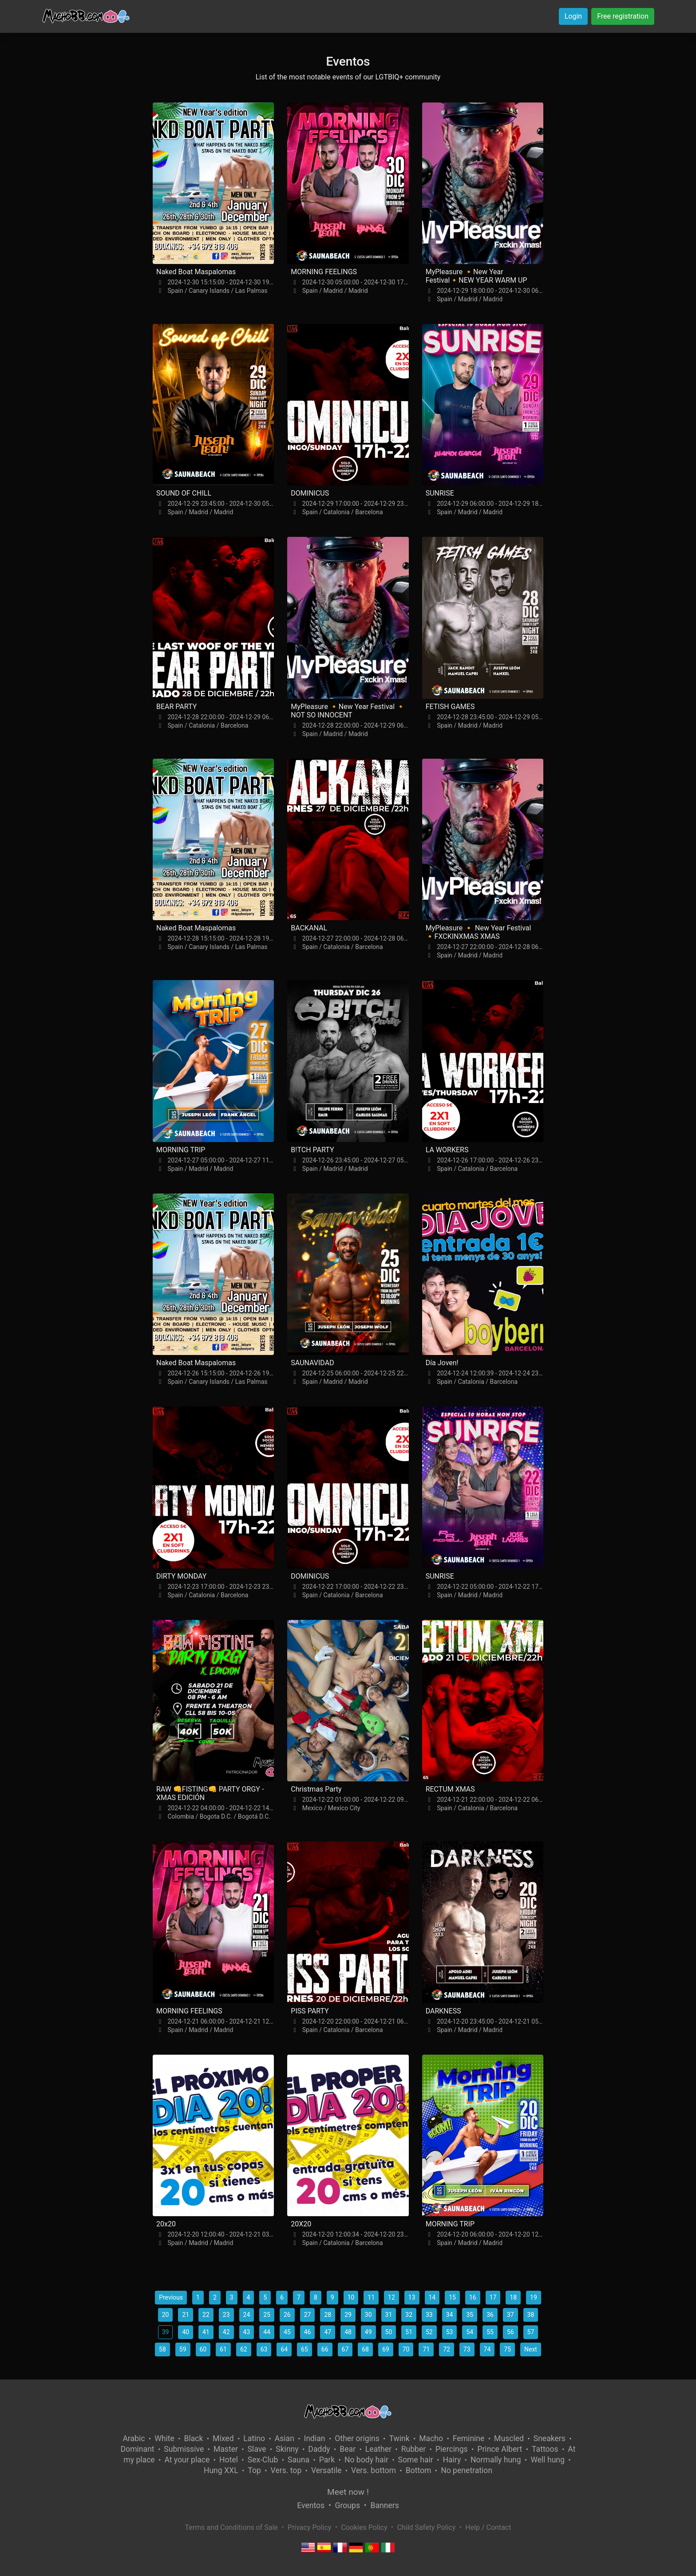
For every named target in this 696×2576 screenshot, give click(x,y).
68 (365, 2349)
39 (165, 2332)
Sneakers (550, 2438)
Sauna (298, 2459)
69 (385, 2349)
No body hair (366, 2459)
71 (426, 2349)
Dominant (137, 2449)
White (164, 2438)
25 (266, 2314)
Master (226, 2449)
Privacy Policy (310, 2527)
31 (388, 2314)
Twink (399, 2438)
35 (469, 2314)
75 (507, 2349)
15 (452, 2297)
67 (345, 2349)
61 (223, 2349)
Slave (257, 2449)
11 (371, 2297)
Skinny (287, 2449)
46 (307, 2332)
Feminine (469, 2438)
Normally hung (496, 2459)
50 (388, 2332)
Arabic (134, 2438)
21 (185, 2314)
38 (530, 2314)
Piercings (451, 2449)
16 (472, 2297)
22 (206, 2314)
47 (327, 2332)
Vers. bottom (373, 2470)
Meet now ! (348, 2492)
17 (493, 2297)
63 (264, 2349)
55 (490, 2332)
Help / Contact (488, 2527)
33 (429, 2314)
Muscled (509, 2438)
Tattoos (545, 2449)
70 (406, 2349)
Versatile (326, 2470)
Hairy (452, 2459)
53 (449, 2332)
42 (226, 2332)
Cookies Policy (364, 2527)
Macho (431, 2438)
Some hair (415, 2459)
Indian (314, 2438)
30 (368, 2314)
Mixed (223, 2438)
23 (226, 2314)
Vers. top (286, 2470)
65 (304, 2349)
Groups (347, 2505)
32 (408, 2314)
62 (243, 2349)
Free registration (623, 16)
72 (446, 2349)
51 (408, 2332)
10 (351, 2297)
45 (287, 2332)
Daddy (319, 2449)
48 (348, 2332)
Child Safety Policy (426, 2527)
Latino (254, 2438)
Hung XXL (221, 2470)
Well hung (547, 2459)
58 (162, 2349)
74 (487, 2349)
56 (510, 2332)
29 (348, 2314)
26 (287, 2314)
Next (530, 2349)
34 (449, 2314)
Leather (378, 2449)
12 (391, 2297)
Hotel (228, 2459)
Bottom (418, 2470)
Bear (348, 2449)
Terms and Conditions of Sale (231, 2527)
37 (510, 2314)
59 (182, 2349)
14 (432, 2297)
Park (327, 2459)
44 (266, 2332)
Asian (284, 2438)
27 (307, 2314)
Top (254, 2470)
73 (467, 2349)
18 (513, 2297)
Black (193, 2438)
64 (284, 2349)
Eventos (310, 2505)
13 (411, 2297)
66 (324, 2349)
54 (469, 2332)
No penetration (466, 2470)
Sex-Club (263, 2459)
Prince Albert (499, 2449)
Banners (384, 2505)
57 (530, 2332)
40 (185, 2332)
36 (490, 2314)
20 (165, 2314)
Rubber (413, 2449)
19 (533, 2297)
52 (429, 2332)
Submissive (184, 2449)
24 (246, 2314)
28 (327, 2314)
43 (246, 2332)
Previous (171, 2297)
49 (368, 2332)
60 (203, 2349)
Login (573, 16)
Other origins (357, 2438)
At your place (187, 2459)
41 (206, 2332)
